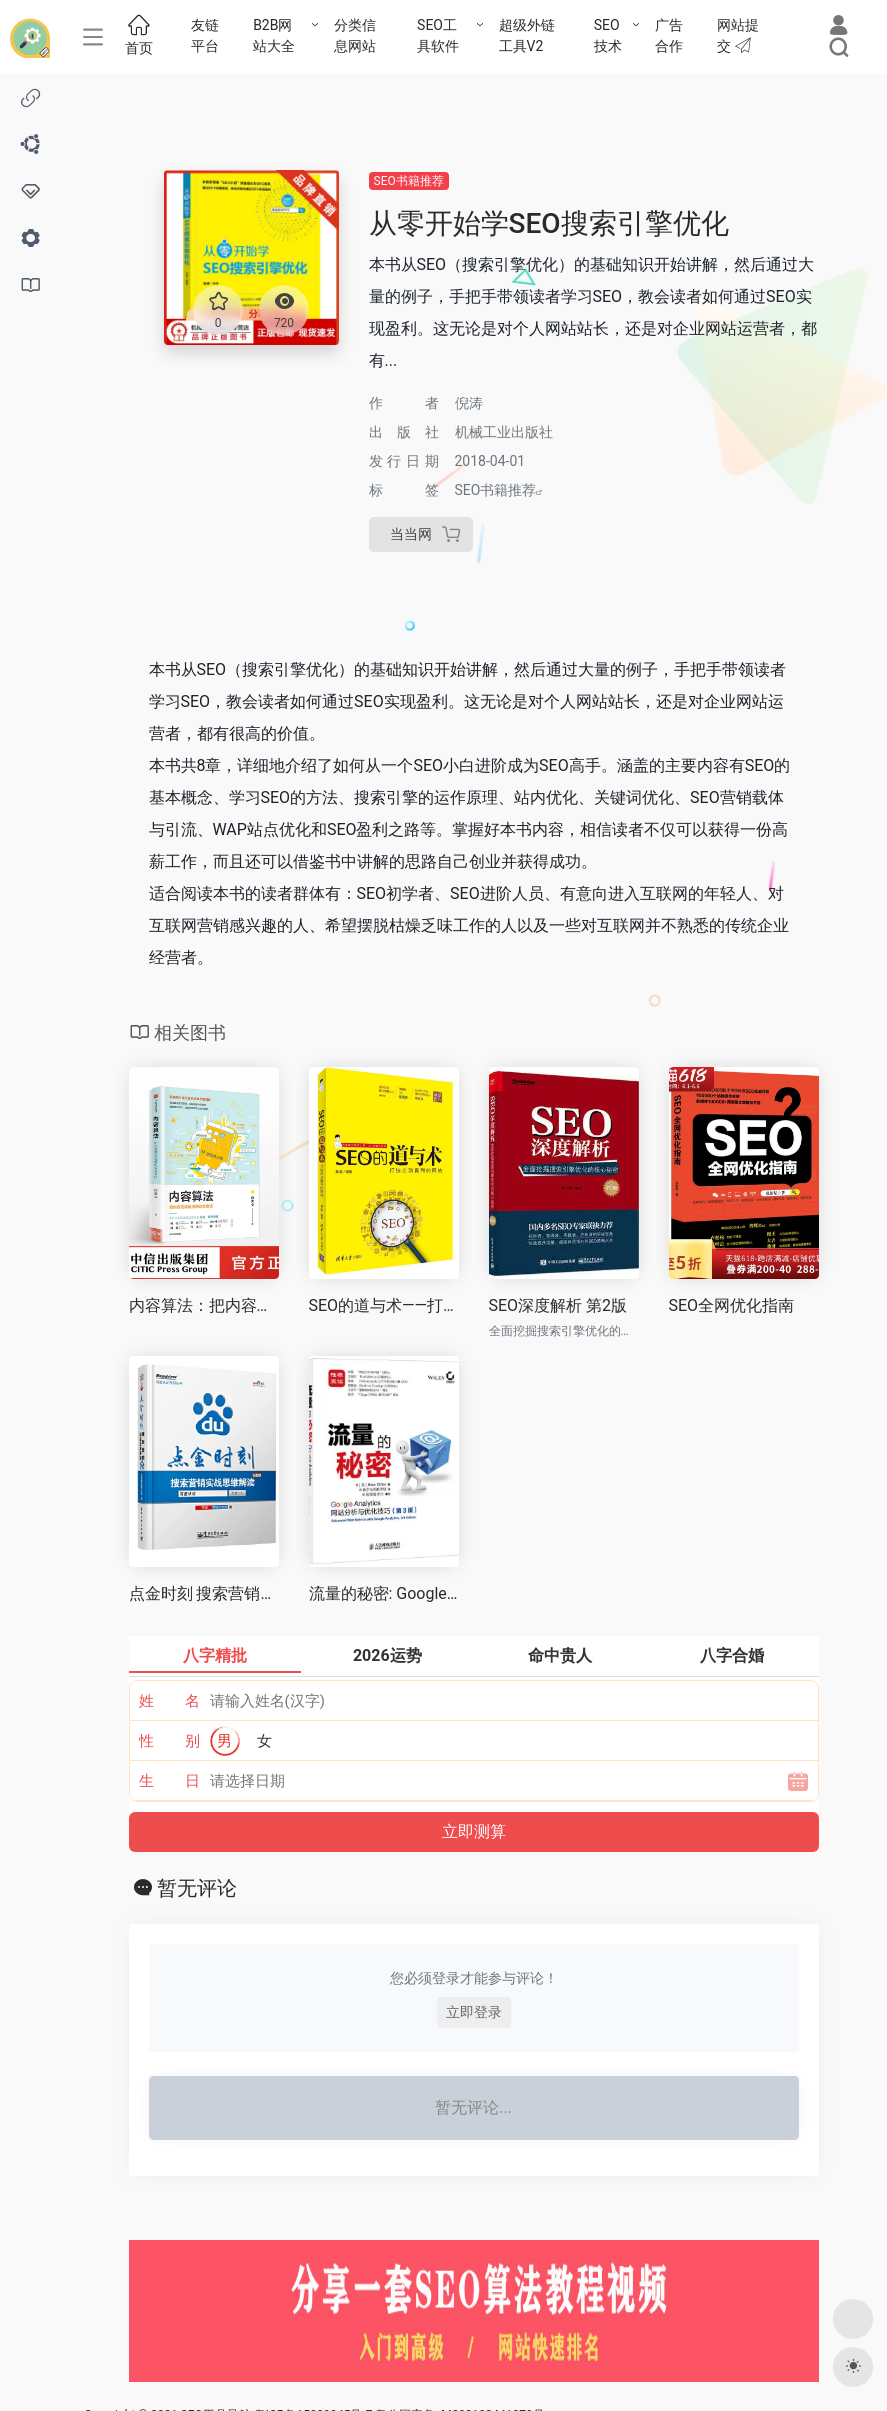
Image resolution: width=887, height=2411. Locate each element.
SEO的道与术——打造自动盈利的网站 (384, 1305)
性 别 (169, 1741)
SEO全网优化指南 (732, 1305)
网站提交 (738, 35)
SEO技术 (608, 35)
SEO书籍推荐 (409, 181)
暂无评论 (197, 1888)
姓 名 (169, 1701)
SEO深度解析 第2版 (558, 1305)
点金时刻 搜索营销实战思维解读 (204, 1593)
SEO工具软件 (438, 35)
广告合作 (669, 35)
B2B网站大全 (274, 35)
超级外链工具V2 (527, 35)
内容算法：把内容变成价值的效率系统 (204, 1305)
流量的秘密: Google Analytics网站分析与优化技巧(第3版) (384, 1593)
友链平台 (205, 35)
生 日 (169, 1781)
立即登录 (474, 2012)
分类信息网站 (355, 35)
